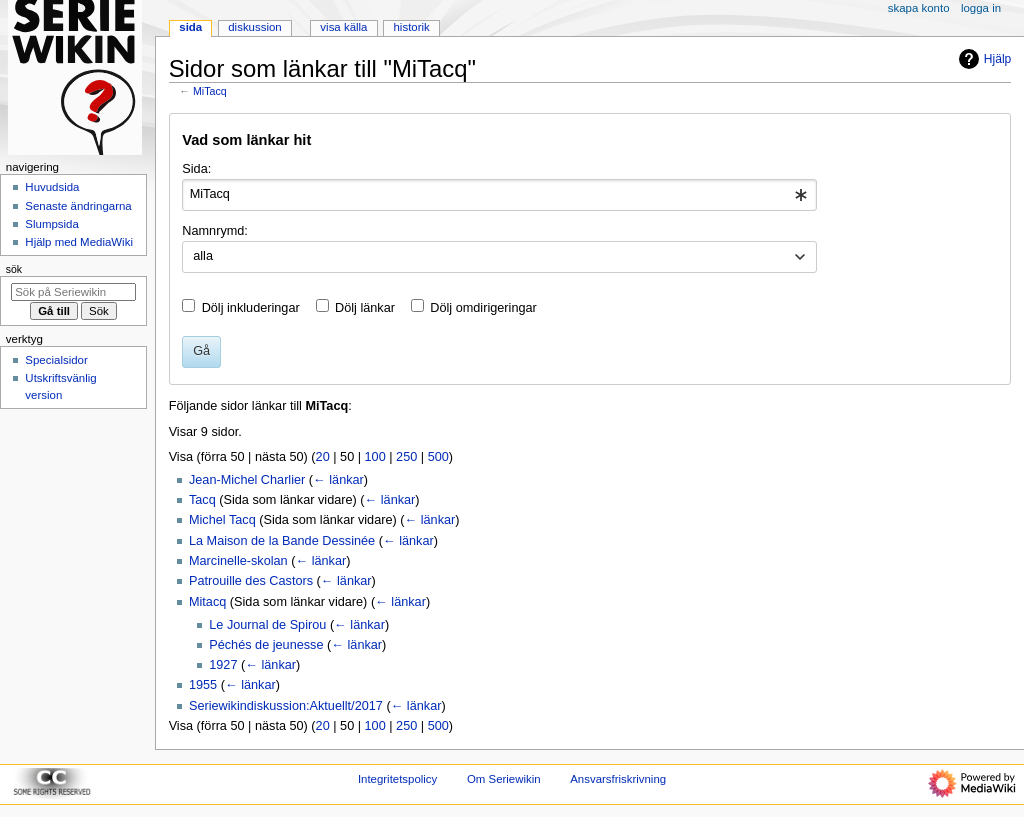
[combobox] (499, 195)
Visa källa (343, 27)
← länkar (338, 480)
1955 (203, 685)
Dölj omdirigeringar (483, 308)
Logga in (981, 8)
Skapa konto (919, 8)
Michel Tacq (222, 520)
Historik (412, 27)
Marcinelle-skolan (238, 561)
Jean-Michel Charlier (247, 480)
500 (438, 457)
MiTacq (210, 91)
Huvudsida (52, 187)
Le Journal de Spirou (267, 625)
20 (323, 457)
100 (375, 457)
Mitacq (207, 602)
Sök (14, 269)
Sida (190, 27)
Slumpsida (51, 224)
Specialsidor (56, 360)
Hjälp (982, 59)
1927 (223, 665)
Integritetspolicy (397, 779)
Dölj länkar (365, 308)
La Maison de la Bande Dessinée (282, 541)
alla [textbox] (203, 256)
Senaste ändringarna (78, 206)
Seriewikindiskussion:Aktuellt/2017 (286, 706)
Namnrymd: (215, 231)
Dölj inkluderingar (251, 308)
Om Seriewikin (504, 779)
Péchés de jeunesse (266, 645)
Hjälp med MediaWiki (79, 242)
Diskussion (254, 27)
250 (406, 457)
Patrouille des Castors (251, 581)
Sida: (196, 169)
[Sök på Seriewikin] (73, 292)
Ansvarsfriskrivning (618, 779)
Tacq (202, 500)
